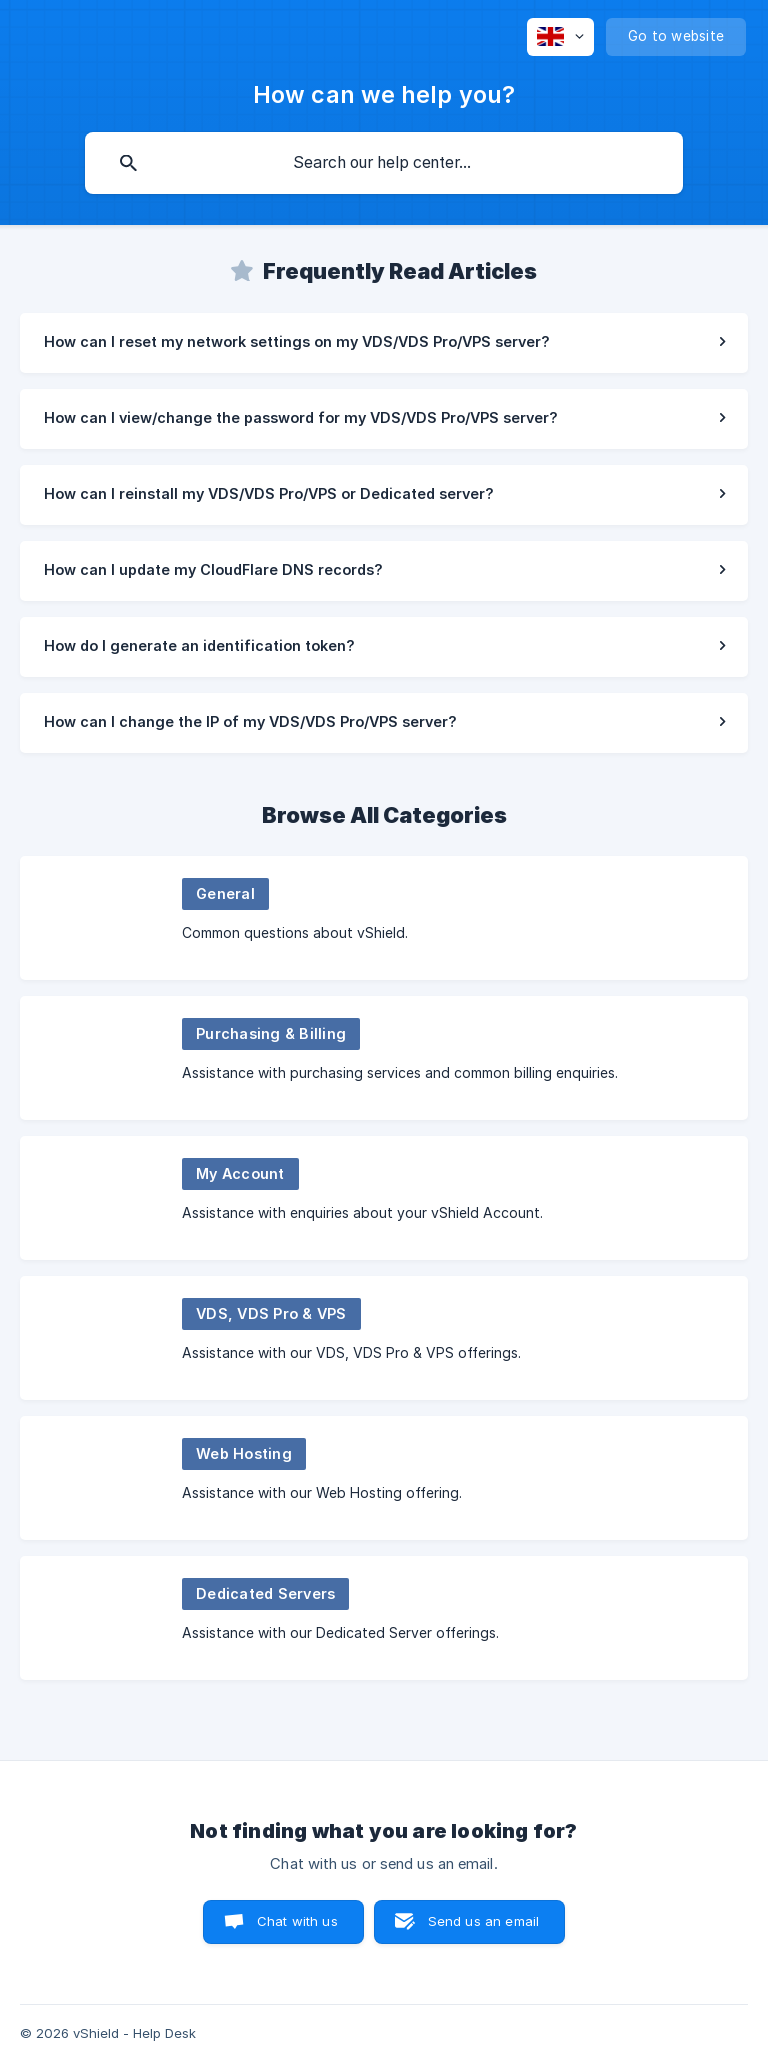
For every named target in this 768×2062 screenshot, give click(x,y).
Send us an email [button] (483, 1921)
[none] (560, 37)
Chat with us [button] (297, 1921)
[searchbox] (384, 163)
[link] (384, 343)
